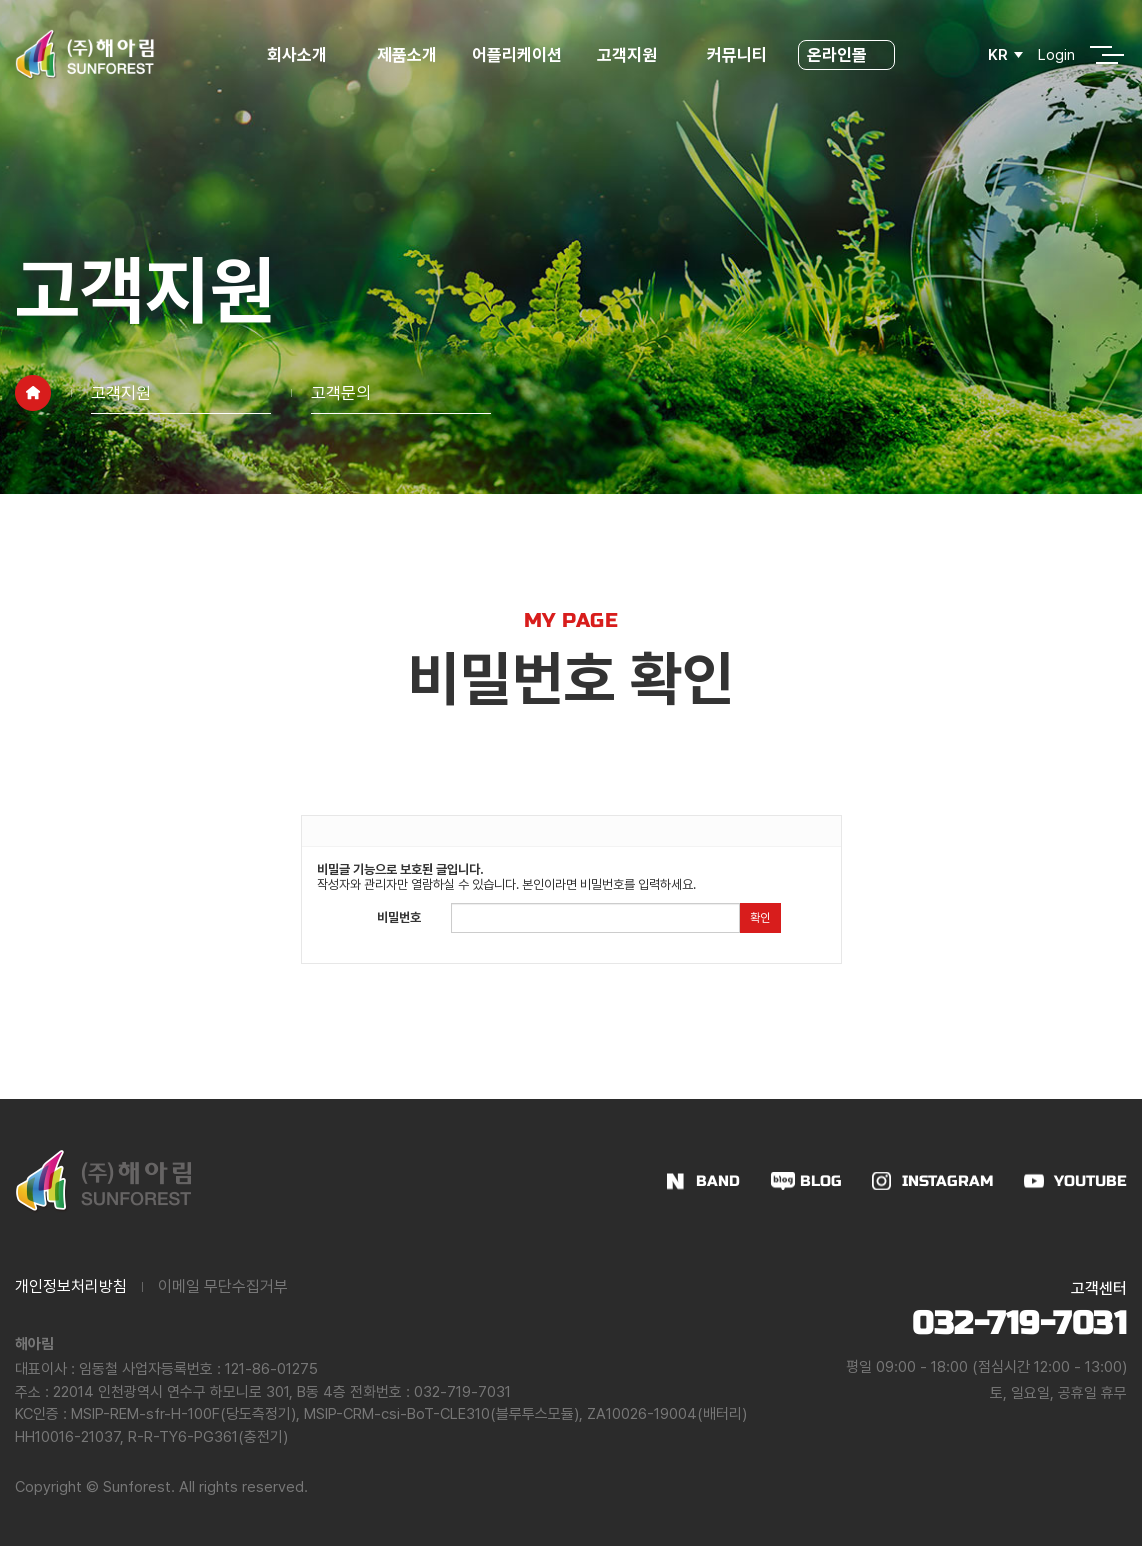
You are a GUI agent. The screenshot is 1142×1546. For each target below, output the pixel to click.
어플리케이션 (517, 55)
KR (998, 55)
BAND (718, 1181)
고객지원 (627, 55)
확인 (760, 918)
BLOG (821, 1181)
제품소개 (407, 55)
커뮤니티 (737, 55)
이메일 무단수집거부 (223, 1286)
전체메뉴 (1101, 55)
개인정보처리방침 (71, 1286)
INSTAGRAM (948, 1181)
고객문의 (341, 393)
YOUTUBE (1090, 1181)
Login (1056, 55)
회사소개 (297, 55)
